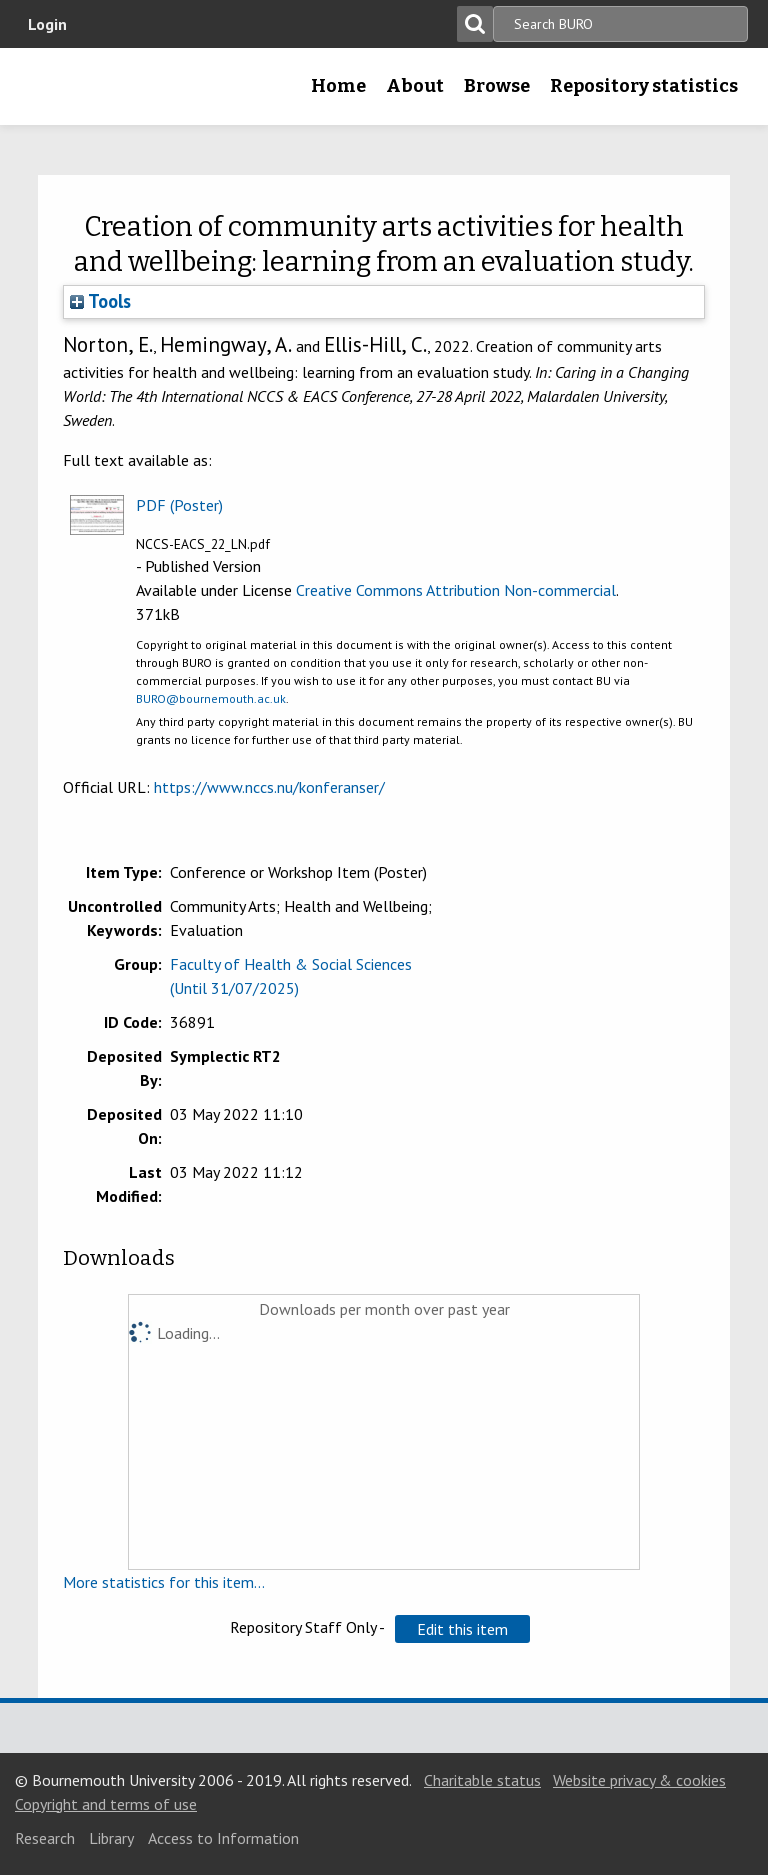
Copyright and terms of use (106, 1804)
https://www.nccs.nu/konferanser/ (269, 787)
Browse (497, 86)
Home (338, 86)
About (415, 86)
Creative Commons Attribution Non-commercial (456, 590)
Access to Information (223, 1838)
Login (47, 24)
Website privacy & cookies (639, 1780)
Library (111, 1838)
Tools (100, 301)
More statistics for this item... (164, 1582)
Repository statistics (644, 86)
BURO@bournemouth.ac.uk (211, 698)
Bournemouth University (47, 93)
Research (45, 1838)
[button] (462, 1629)
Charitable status (482, 1780)
